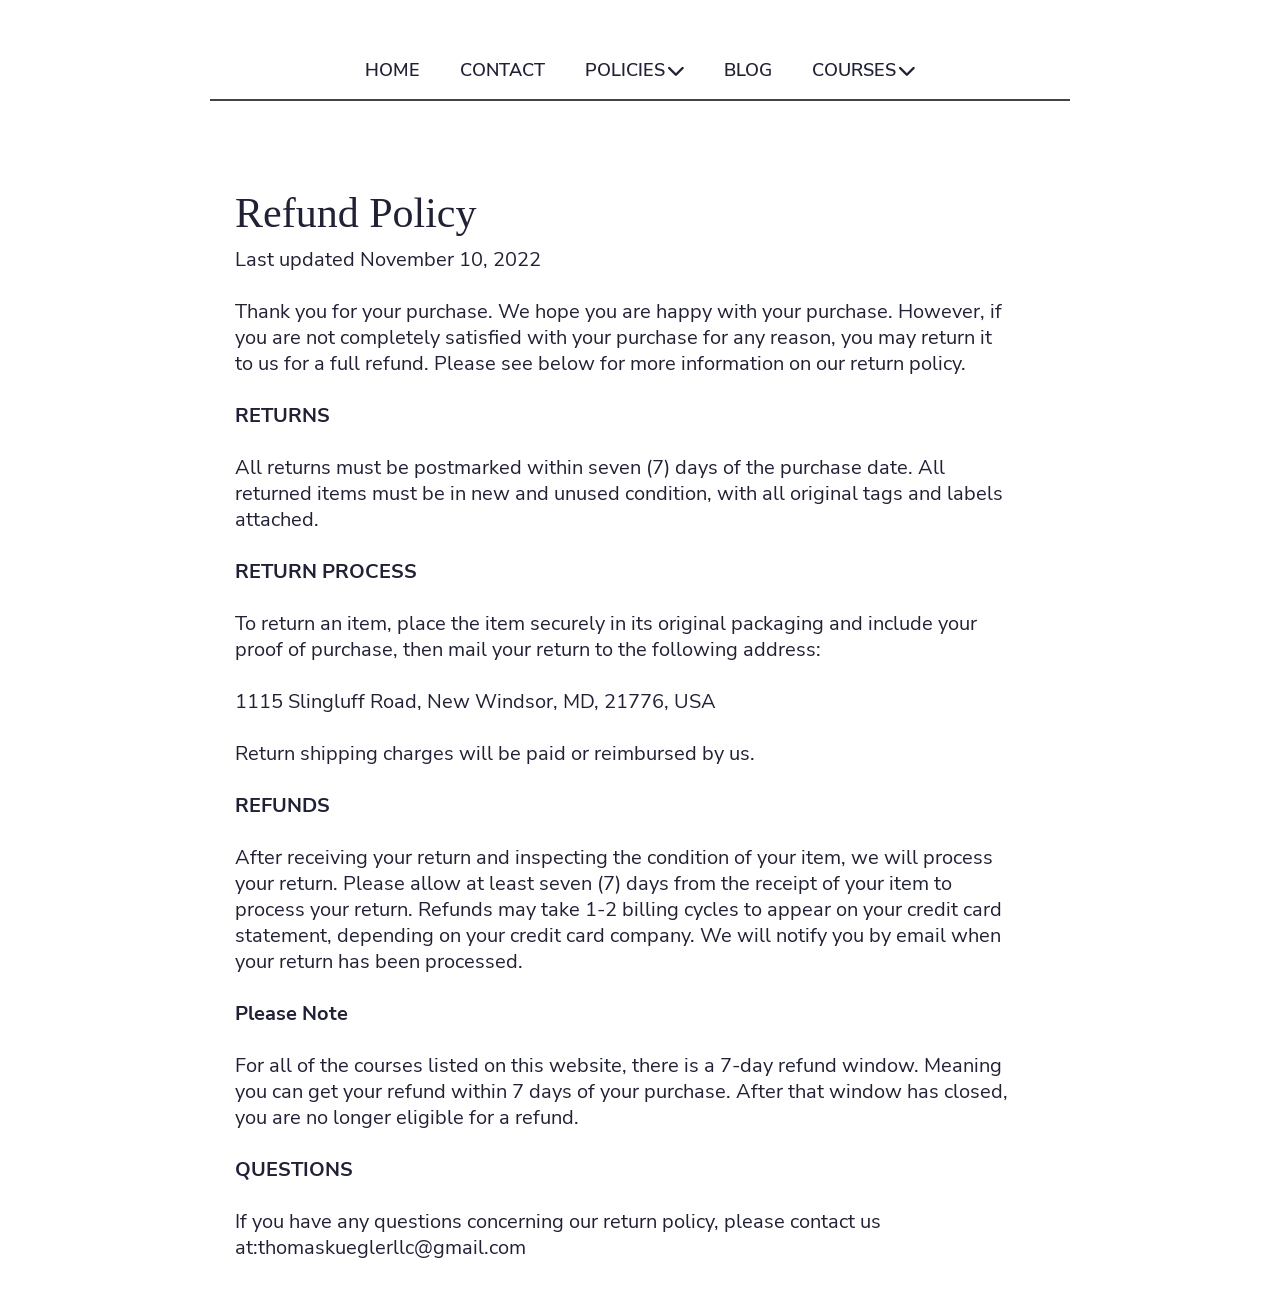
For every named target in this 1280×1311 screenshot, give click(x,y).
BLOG (748, 71)
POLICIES (634, 71)
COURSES (863, 71)
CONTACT (502, 71)
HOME (392, 71)
